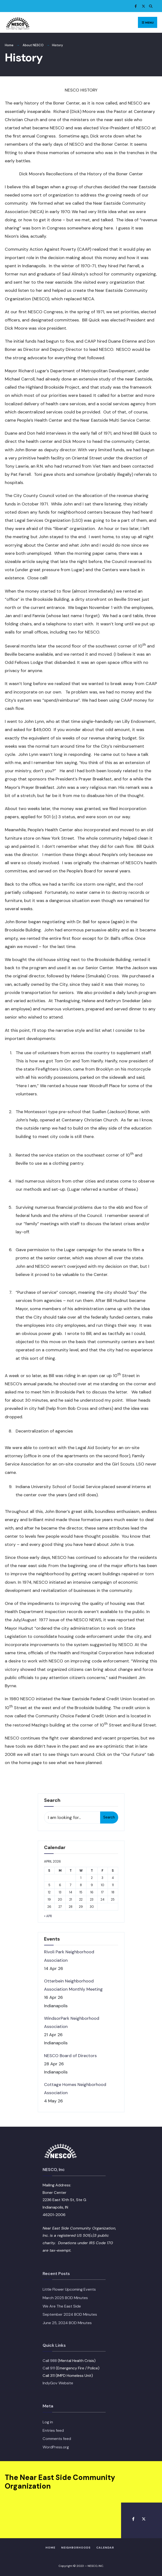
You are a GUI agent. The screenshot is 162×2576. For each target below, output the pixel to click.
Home (9, 45)
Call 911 (49, 2368)
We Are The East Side (62, 2306)
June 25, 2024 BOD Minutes (67, 2322)
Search (109, 1817)
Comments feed (57, 2438)
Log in (48, 2422)
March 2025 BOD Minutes (65, 2297)
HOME (50, 2548)
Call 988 (50, 2360)
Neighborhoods (76, 2548)
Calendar (105, 2548)
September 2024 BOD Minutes (70, 2314)
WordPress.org (56, 2447)
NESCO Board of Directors (70, 2056)
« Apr (48, 1916)
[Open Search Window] (150, 6)
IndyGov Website (58, 2383)
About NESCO (33, 45)
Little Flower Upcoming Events (69, 2289)
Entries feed (53, 2430)
